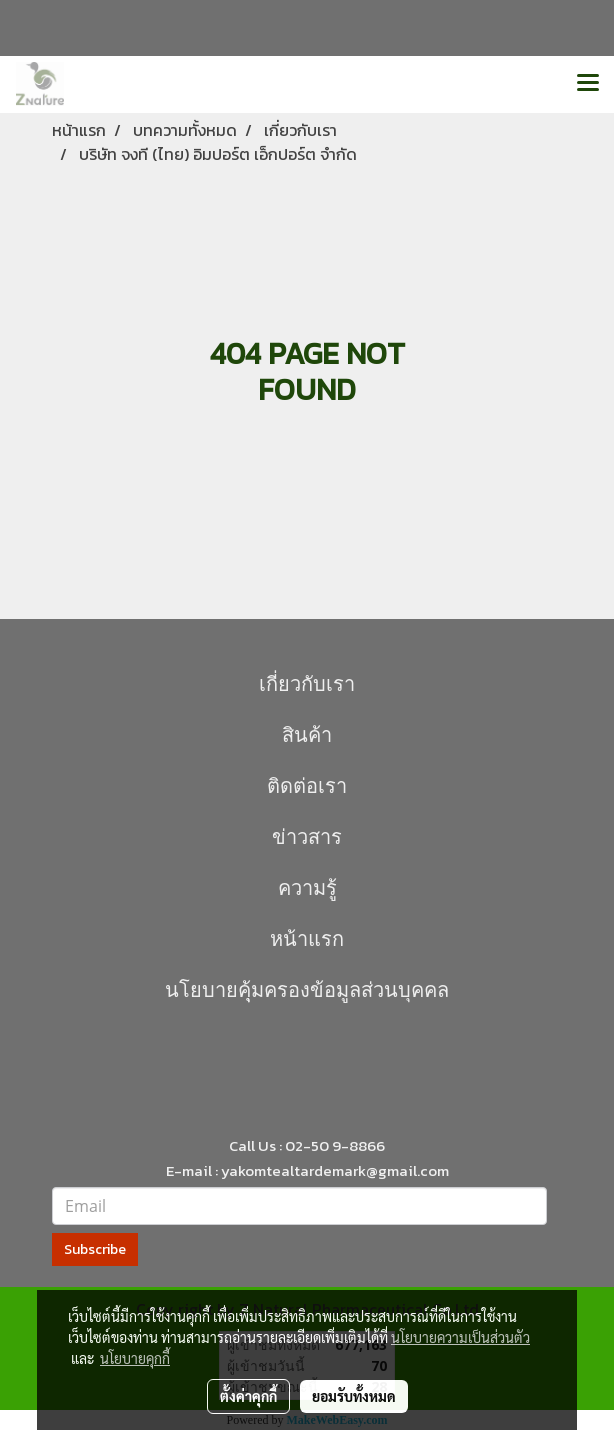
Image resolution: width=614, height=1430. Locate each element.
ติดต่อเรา (307, 786)
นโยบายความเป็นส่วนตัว (460, 1337)
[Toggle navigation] (588, 84)
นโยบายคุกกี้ (135, 1358)
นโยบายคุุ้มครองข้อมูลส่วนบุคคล (307, 990)
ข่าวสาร (307, 837)
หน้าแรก (307, 939)
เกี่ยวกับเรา (307, 684)
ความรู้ (307, 888)
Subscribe (95, 1249)
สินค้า (307, 735)
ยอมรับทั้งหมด (354, 1396)
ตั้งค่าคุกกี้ (248, 1396)
